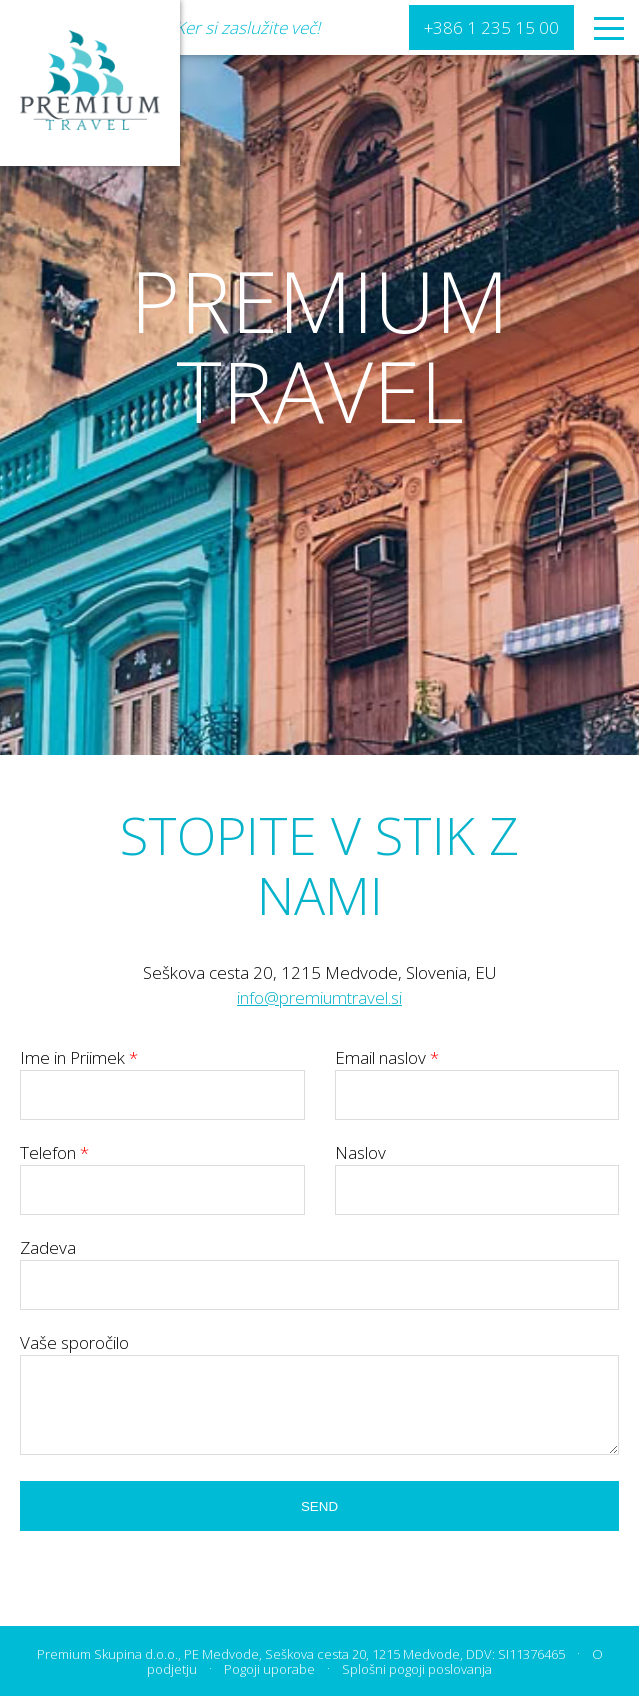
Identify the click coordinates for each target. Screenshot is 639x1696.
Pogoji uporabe (269, 1669)
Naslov (477, 1171)
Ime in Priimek (162, 1076)
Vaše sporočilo (74, 1342)
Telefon (162, 1171)
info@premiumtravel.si (319, 997)
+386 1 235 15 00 (491, 27)
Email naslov (477, 1076)
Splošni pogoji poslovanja (417, 1669)
